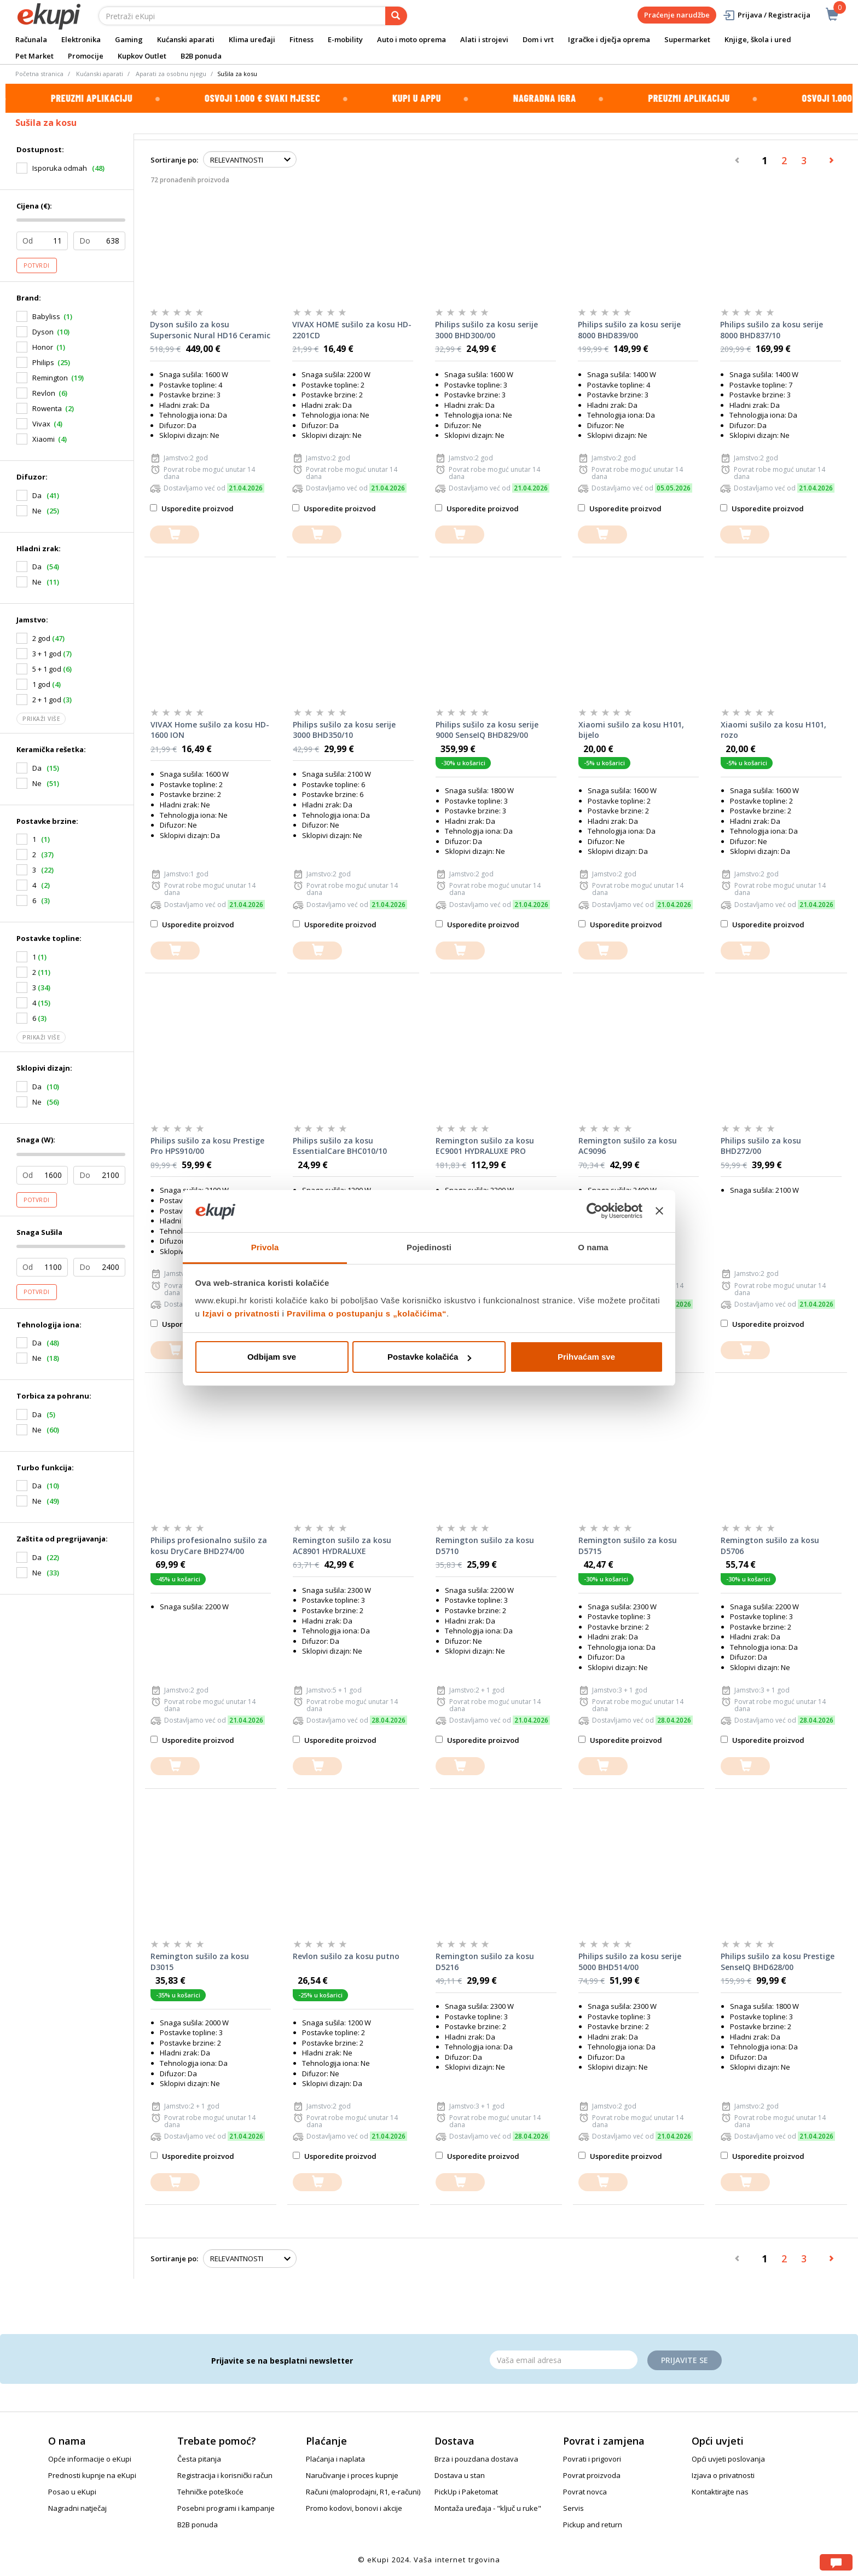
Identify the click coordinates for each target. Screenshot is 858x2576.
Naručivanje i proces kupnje (352, 2475)
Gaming (129, 39)
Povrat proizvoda (592, 2475)
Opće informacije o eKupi (89, 2459)
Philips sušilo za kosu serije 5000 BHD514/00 (629, 1961)
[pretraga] (396, 16)
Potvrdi (37, 265)
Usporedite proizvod (192, 508)
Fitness (301, 39)
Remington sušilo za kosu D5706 (770, 1545)
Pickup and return (592, 2524)
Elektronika (81, 39)
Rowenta (47, 408)
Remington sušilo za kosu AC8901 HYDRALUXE (342, 1545)
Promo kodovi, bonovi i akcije (354, 2508)
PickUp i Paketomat (466, 2492)
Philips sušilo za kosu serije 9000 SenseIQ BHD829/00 (487, 730)
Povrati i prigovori (592, 2459)
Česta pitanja (199, 2459)
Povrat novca (585, 2492)
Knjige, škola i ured (757, 39)
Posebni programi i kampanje (226, 2508)
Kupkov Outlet (142, 56)
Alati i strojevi (484, 39)
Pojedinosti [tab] (429, 1247)
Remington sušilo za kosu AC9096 (627, 1146)
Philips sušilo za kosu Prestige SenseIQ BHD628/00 (777, 1961)
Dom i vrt (538, 39)
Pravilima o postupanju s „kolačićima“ (367, 1313)
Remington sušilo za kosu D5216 (485, 1961)
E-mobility (345, 39)
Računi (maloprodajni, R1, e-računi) (363, 2492)
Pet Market (34, 56)
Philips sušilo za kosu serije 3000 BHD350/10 (344, 730)
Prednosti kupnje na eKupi (92, 2475)
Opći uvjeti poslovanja (728, 2459)
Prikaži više (41, 719)
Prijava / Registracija (766, 15)
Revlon (43, 393)
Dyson (43, 332)
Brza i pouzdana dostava (476, 2459)
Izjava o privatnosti (723, 2475)
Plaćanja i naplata (335, 2459)
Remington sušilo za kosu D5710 (485, 1545)
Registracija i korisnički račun (225, 2475)
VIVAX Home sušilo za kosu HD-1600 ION (209, 730)
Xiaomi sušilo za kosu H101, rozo (773, 730)
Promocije (85, 56)
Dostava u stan (459, 2475)
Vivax (41, 424)
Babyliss (46, 316)
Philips (43, 362)
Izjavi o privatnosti (241, 1313)
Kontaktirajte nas (720, 2492)
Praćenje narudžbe (677, 15)
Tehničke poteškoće (210, 2492)
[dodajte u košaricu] (174, 534)
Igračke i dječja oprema (609, 39)
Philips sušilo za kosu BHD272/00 (761, 1146)
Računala (31, 39)
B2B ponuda (201, 56)
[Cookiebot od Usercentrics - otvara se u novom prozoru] (594, 1211)
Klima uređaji (252, 39)
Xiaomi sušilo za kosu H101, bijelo (631, 730)
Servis (573, 2508)
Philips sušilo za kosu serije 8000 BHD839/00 (629, 329)
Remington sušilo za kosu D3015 (199, 1961)
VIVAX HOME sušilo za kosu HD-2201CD (351, 329)
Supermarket (687, 39)
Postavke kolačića (429, 1356)
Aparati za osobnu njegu (171, 74)
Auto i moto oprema (411, 39)
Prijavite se (684, 2360)
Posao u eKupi (72, 2492)
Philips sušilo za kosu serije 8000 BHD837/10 (771, 329)
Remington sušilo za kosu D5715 (627, 1545)
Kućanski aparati (186, 39)
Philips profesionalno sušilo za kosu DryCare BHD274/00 (208, 1545)
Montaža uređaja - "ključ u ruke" (487, 2508)
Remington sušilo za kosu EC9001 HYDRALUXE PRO (485, 1146)
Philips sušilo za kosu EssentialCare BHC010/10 (340, 1146)
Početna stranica (39, 74)
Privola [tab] (265, 1247)
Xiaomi (43, 439)
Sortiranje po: (174, 160)
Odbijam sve (271, 1356)
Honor (42, 347)
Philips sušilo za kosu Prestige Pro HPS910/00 (207, 1146)
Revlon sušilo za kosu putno (346, 1956)
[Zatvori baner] (659, 1211)
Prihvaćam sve (586, 1356)
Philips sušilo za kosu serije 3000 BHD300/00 (486, 329)
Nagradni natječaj (77, 2508)
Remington (50, 378)
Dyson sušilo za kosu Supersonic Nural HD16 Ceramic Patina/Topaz (210, 330)
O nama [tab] (593, 1247)
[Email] (563, 2359)
